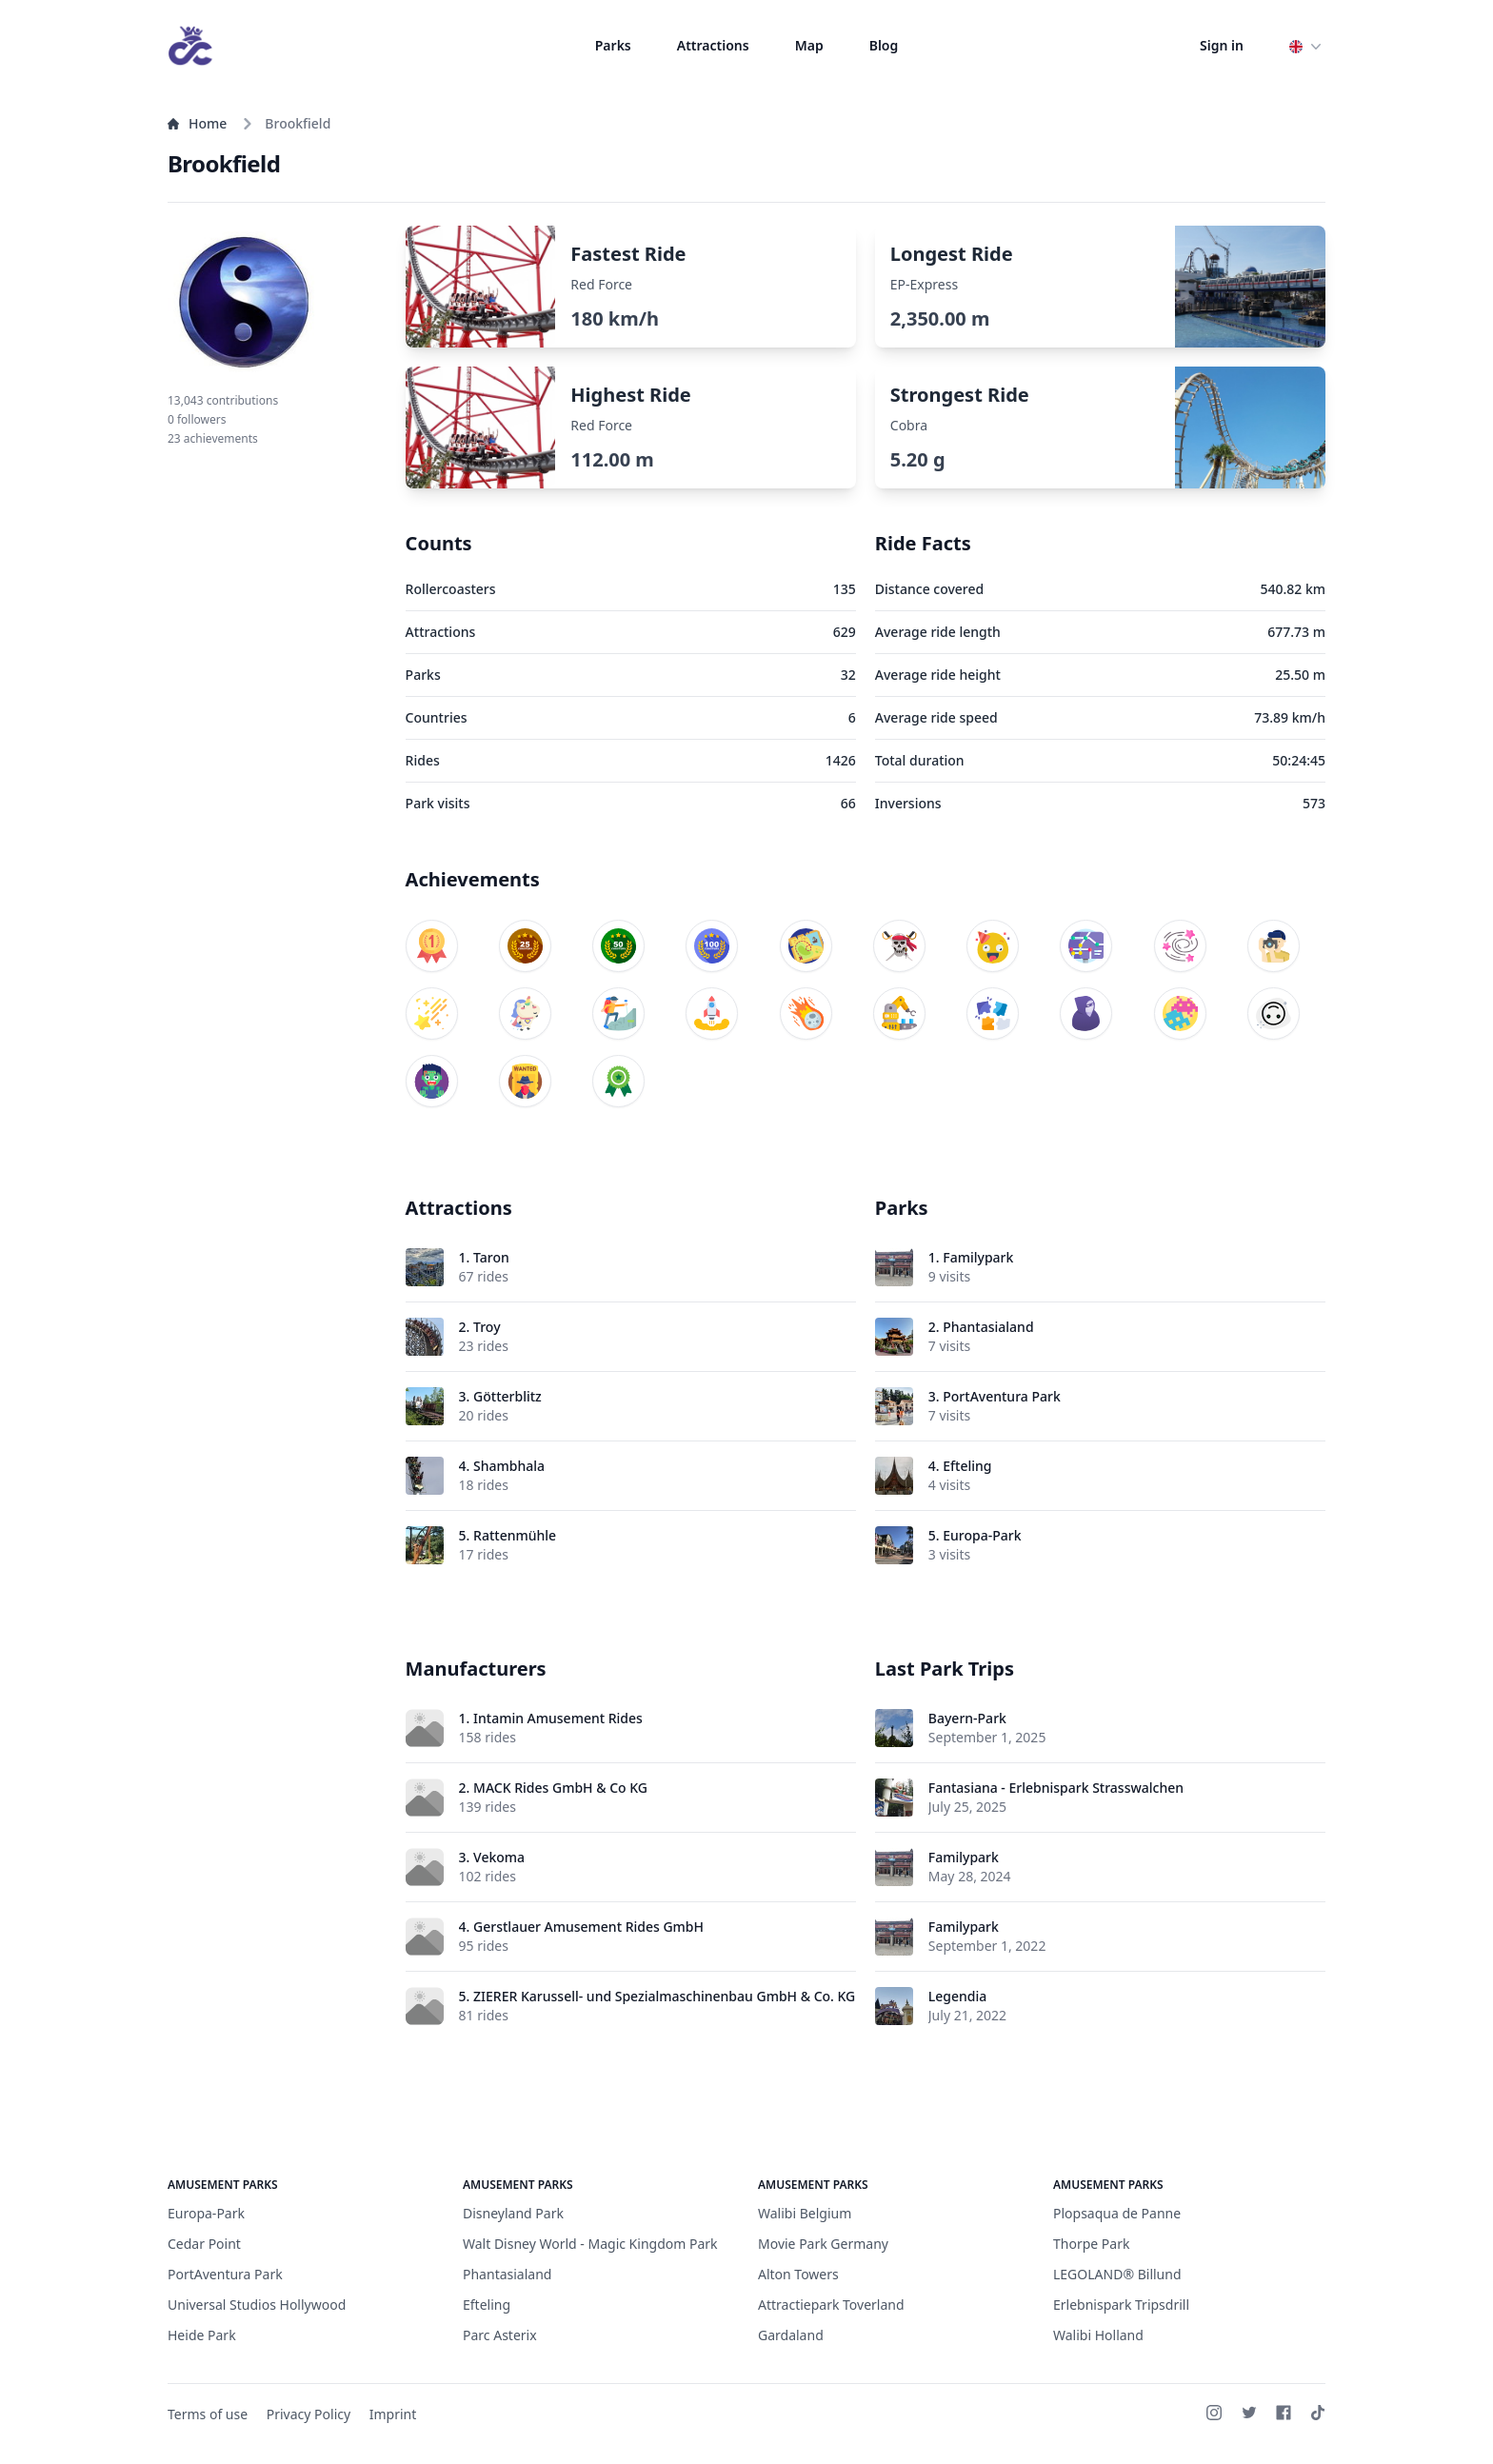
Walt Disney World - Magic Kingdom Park (590, 2244)
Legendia (957, 1996)
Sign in (1222, 45)
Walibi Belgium (804, 2213)
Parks (613, 45)
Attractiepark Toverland (831, 2304)
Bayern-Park (967, 1718)
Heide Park (202, 2335)
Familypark (978, 1257)
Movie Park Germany (823, 2244)
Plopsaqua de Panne (1117, 2213)
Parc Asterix (500, 2335)
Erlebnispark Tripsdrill (1121, 2304)
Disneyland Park (513, 2213)
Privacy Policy (308, 2414)
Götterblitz (507, 1396)
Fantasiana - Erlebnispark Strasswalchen (1056, 1787)
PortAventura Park (1001, 1396)
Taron (491, 1257)
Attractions (713, 45)
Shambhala (509, 1466)
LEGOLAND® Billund (1117, 2274)
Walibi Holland (1098, 2335)
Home (197, 123)
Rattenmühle (514, 1535)
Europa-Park (982, 1535)
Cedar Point (204, 2244)
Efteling (967, 1466)
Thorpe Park (1091, 2244)
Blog (884, 45)
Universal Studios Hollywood (257, 2304)
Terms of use (208, 2414)
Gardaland (791, 2335)
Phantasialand (988, 1327)
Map (809, 45)
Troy (486, 1327)
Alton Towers (798, 2274)
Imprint (393, 2414)
